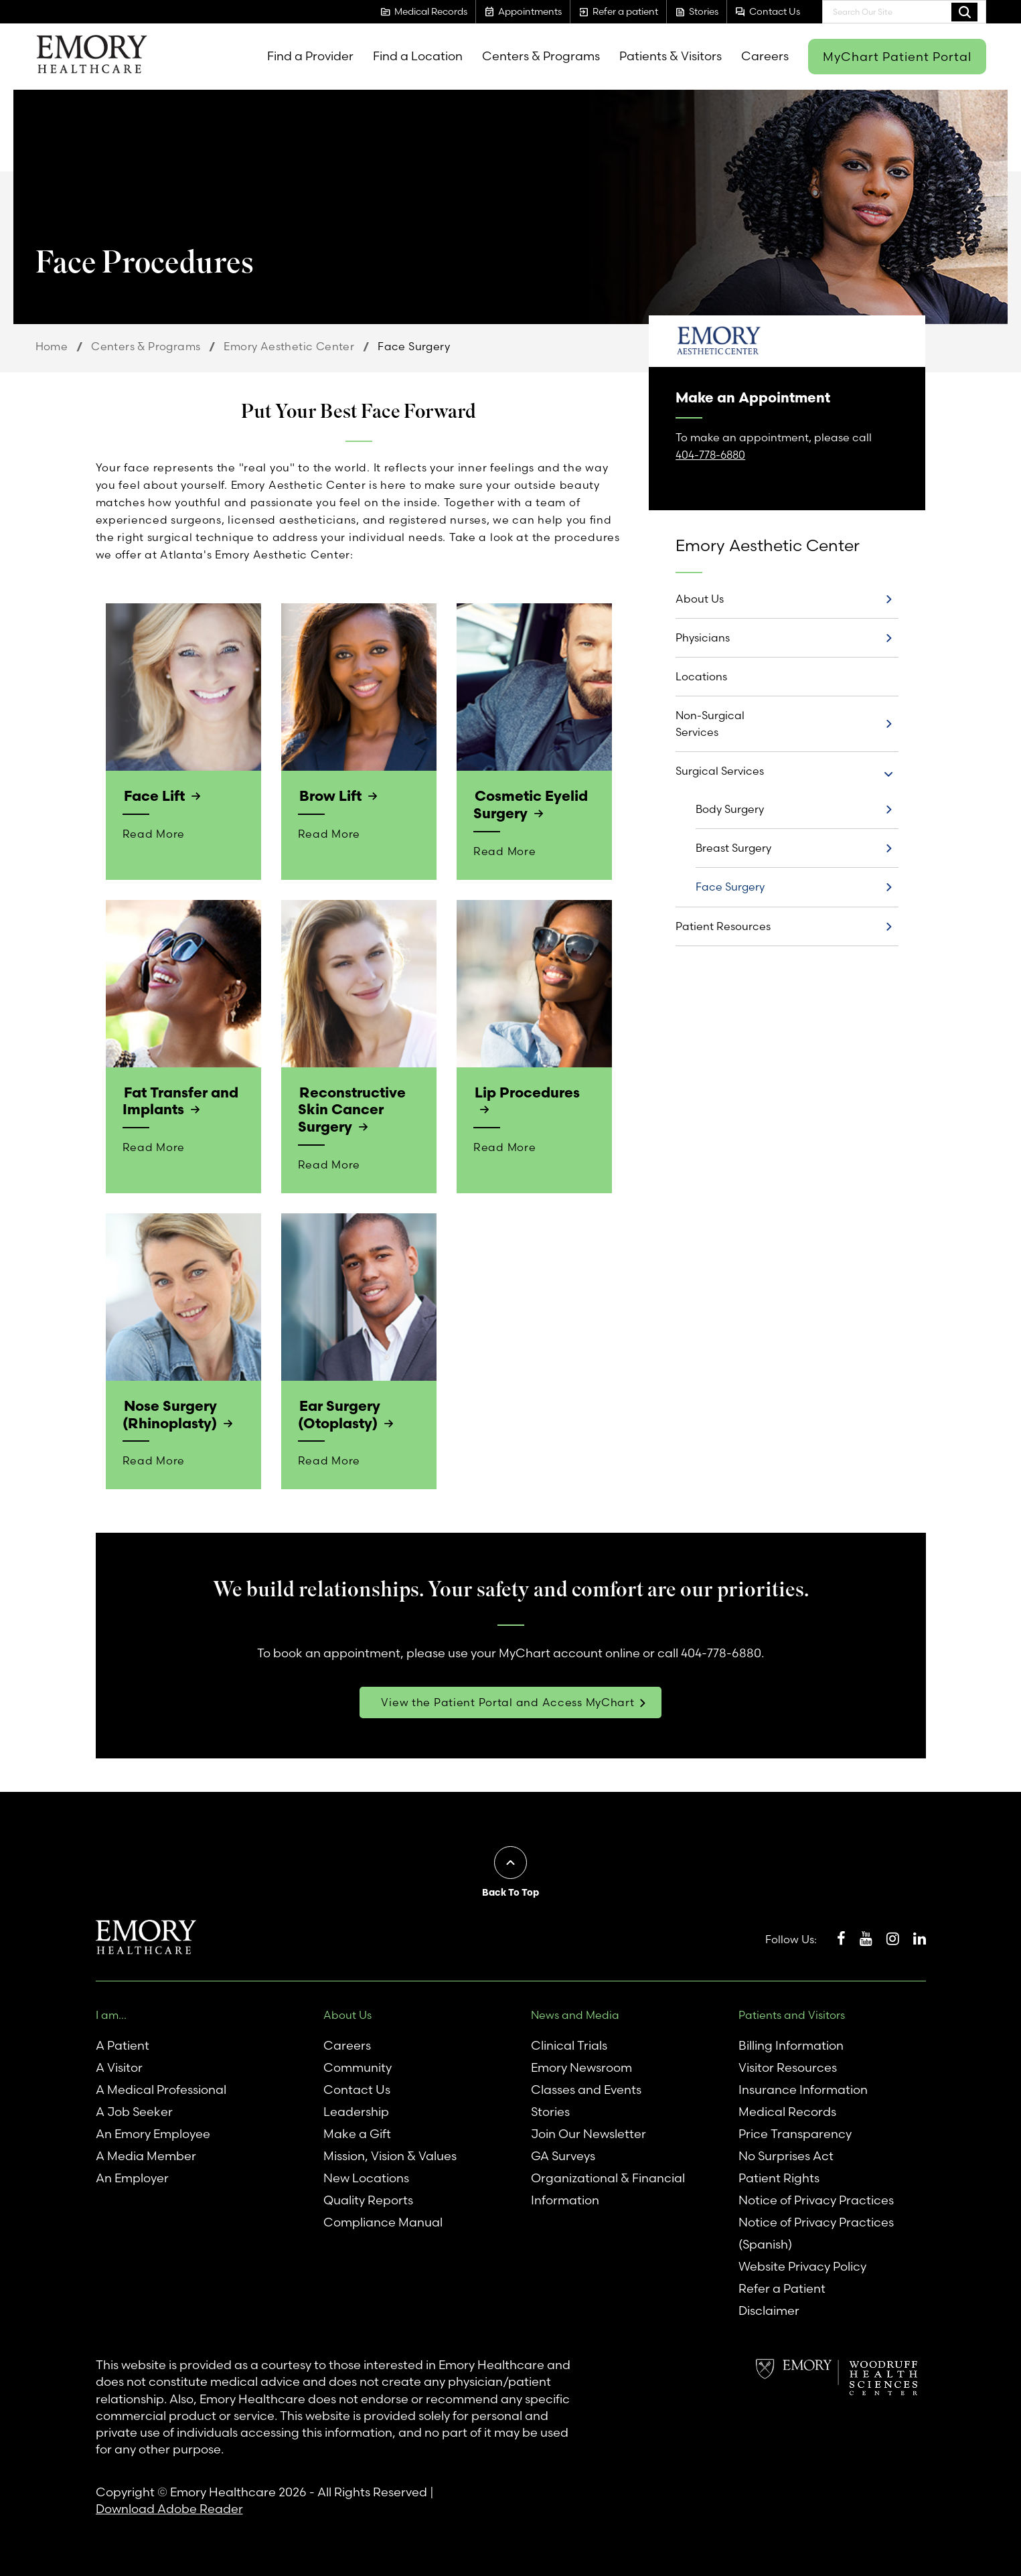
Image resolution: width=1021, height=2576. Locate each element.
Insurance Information (803, 2087)
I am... (111, 2013)
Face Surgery (730, 886)
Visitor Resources (787, 2065)
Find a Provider (310, 56)
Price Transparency (795, 2131)
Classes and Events (586, 2087)
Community (357, 2065)
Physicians (703, 637)
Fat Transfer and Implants (180, 1100)
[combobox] (904, 11)
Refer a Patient (782, 2286)
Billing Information (791, 2043)
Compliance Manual (383, 2220)
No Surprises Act (786, 2154)
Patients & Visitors (670, 56)
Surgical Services (720, 770)
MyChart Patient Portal (897, 56)
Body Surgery (730, 809)
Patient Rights (778, 2176)
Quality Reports (368, 2198)
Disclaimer (768, 2308)
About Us (700, 598)
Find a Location (418, 56)
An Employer (132, 2176)
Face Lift (154, 795)
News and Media (575, 2013)
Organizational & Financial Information (608, 2187)
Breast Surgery (733, 847)
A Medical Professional (161, 2087)
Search (964, 11)
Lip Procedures (527, 1091)
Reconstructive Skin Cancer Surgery (351, 1108)
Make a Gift (357, 2131)
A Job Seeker (134, 2109)
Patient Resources (723, 926)
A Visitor (119, 2065)
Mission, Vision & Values (390, 2154)
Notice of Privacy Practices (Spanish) (816, 2231)
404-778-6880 (710, 454)
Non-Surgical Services (710, 723)
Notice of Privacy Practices (816, 2198)
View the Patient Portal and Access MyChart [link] (507, 1700)
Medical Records (787, 2109)
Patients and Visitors (791, 2013)
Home (51, 346)
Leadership (356, 2109)
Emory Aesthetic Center (289, 346)
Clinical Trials (569, 2043)
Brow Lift (329, 795)
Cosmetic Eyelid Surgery (530, 804)
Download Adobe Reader (169, 2506)
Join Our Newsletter (588, 2131)
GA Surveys (563, 2154)
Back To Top (510, 1890)
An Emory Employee (153, 2131)
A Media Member (146, 2154)
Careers (765, 56)
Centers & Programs (541, 56)
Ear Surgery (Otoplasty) (339, 1412)
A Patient (122, 2043)
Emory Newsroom (581, 2065)
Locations (701, 676)
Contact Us (356, 2087)
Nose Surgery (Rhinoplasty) (169, 1412)
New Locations (366, 2176)
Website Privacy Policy (802, 2264)
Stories (550, 2109)
